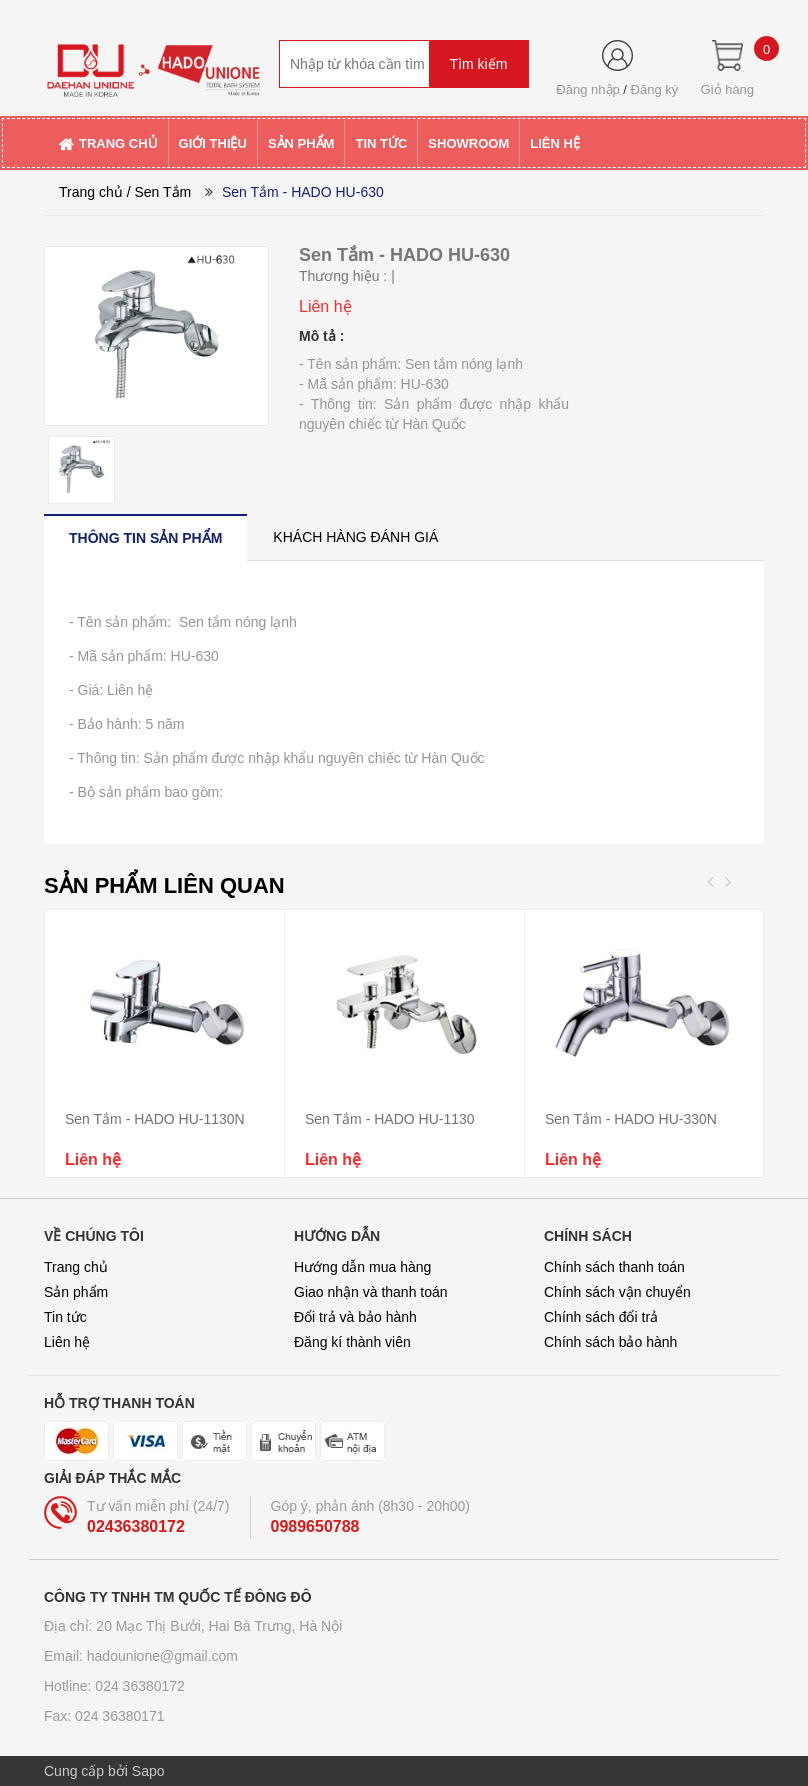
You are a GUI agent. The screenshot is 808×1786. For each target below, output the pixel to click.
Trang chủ (76, 1267)
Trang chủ (91, 192)
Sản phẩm (76, 1292)
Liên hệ (67, 1342)
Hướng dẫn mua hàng (362, 1267)
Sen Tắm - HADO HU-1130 (390, 1119)
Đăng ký (655, 89)
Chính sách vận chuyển (617, 1292)
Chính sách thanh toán (614, 1267)
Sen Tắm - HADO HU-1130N (155, 1119)
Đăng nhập (587, 89)
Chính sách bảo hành (610, 1342)
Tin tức (65, 1317)
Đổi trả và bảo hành (355, 1317)
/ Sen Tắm (159, 192)
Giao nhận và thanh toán (371, 1292)
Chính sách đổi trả (601, 1317)
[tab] (145, 537)
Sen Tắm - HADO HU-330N (631, 1119)
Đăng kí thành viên (352, 1342)
